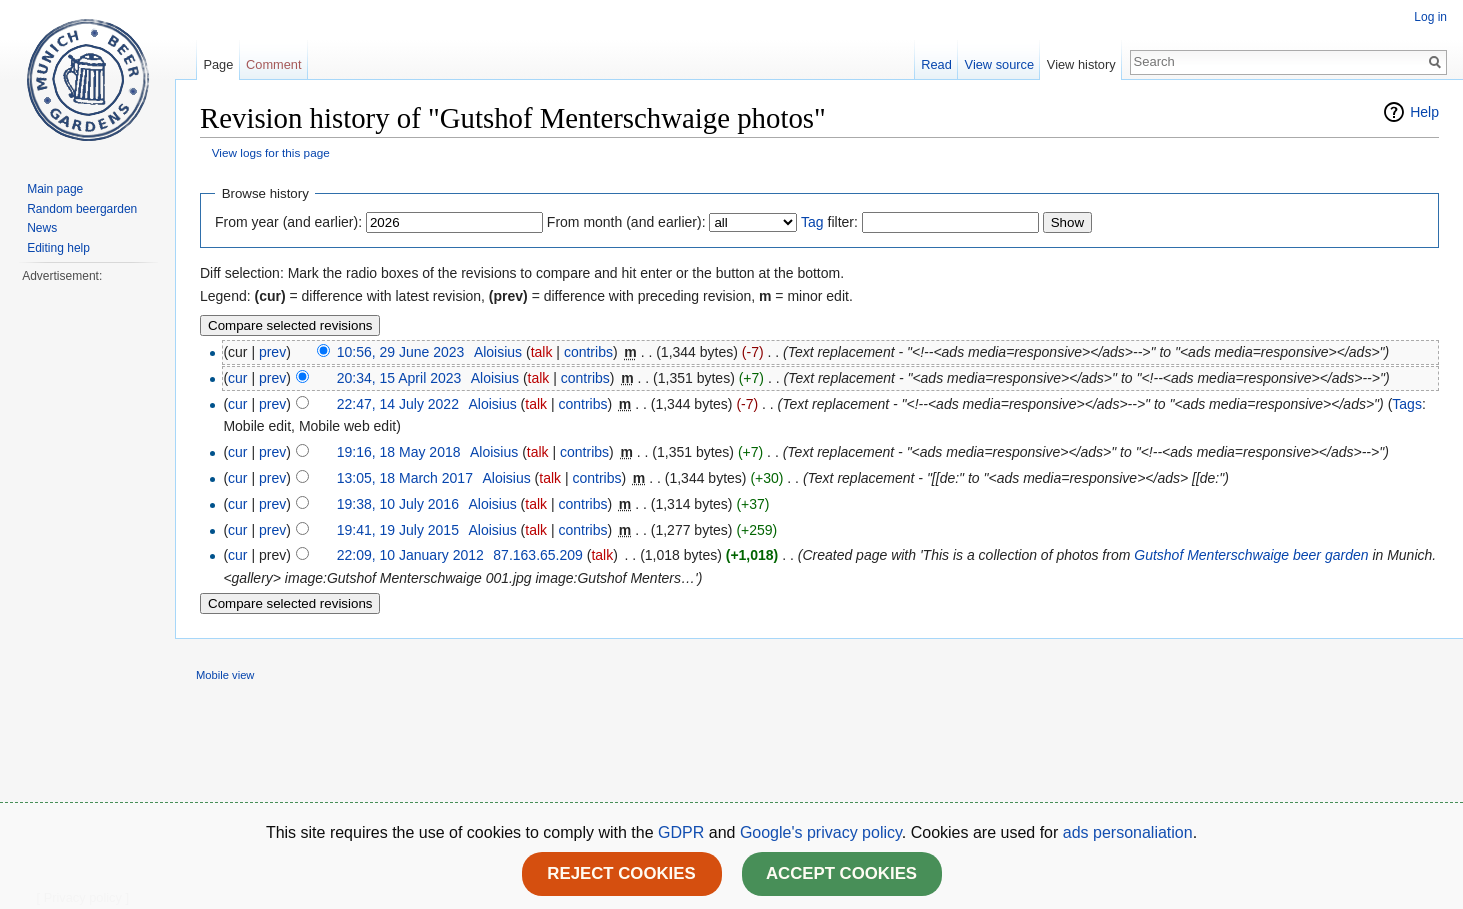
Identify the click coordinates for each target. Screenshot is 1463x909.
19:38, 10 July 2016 (398, 504)
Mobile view (225, 675)
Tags (1407, 404)
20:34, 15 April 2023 (399, 378)
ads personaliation (1128, 832)
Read (936, 64)
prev (272, 352)
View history (1081, 64)
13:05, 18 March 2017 (405, 478)
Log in (1430, 17)
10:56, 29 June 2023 (401, 352)
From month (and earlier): (626, 222)
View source (999, 64)
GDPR (683, 832)
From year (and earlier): (288, 222)
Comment (273, 64)
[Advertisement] (87, 586)
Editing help (58, 248)
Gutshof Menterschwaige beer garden (1251, 555)
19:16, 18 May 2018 (399, 452)
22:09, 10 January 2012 (410, 555)
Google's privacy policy (821, 832)
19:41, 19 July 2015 (398, 530)
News (42, 228)
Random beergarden (82, 209)
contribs (588, 352)
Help (1424, 112)
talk (542, 352)
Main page (55, 189)
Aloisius (498, 352)
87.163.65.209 (538, 555)
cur (237, 378)
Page (218, 64)
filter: (829, 222)
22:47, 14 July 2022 (398, 404)
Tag (812, 222)
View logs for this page (271, 152)
